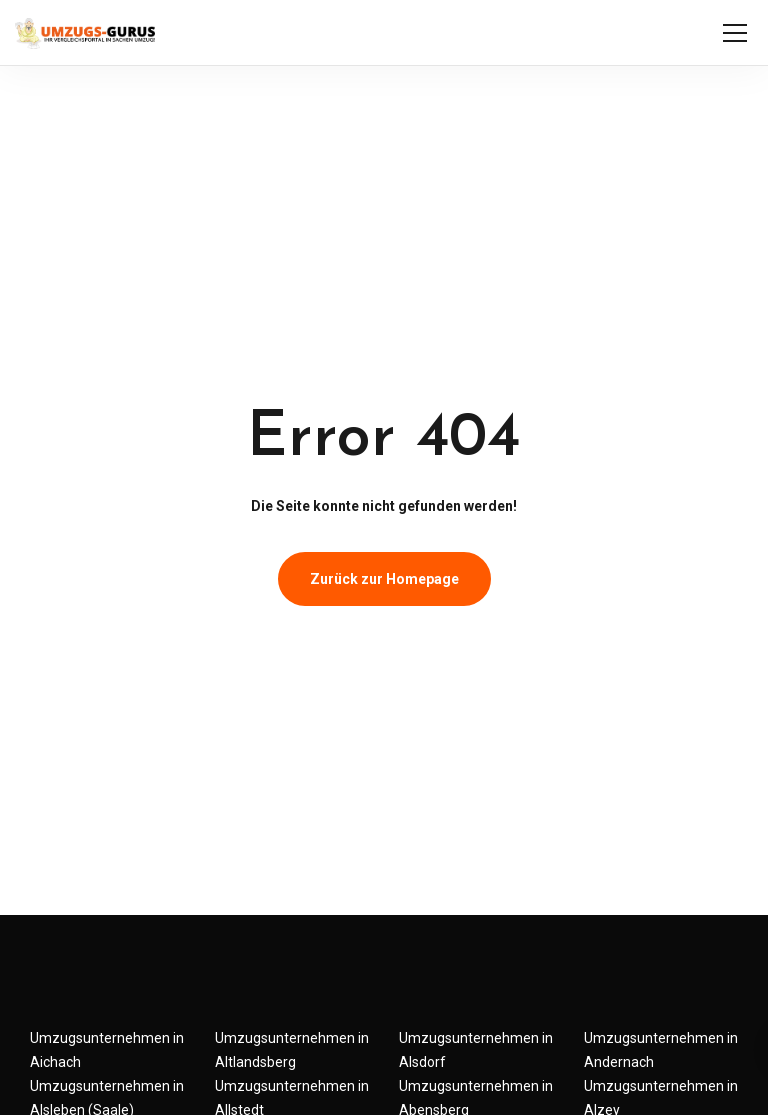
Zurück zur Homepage (384, 579)
